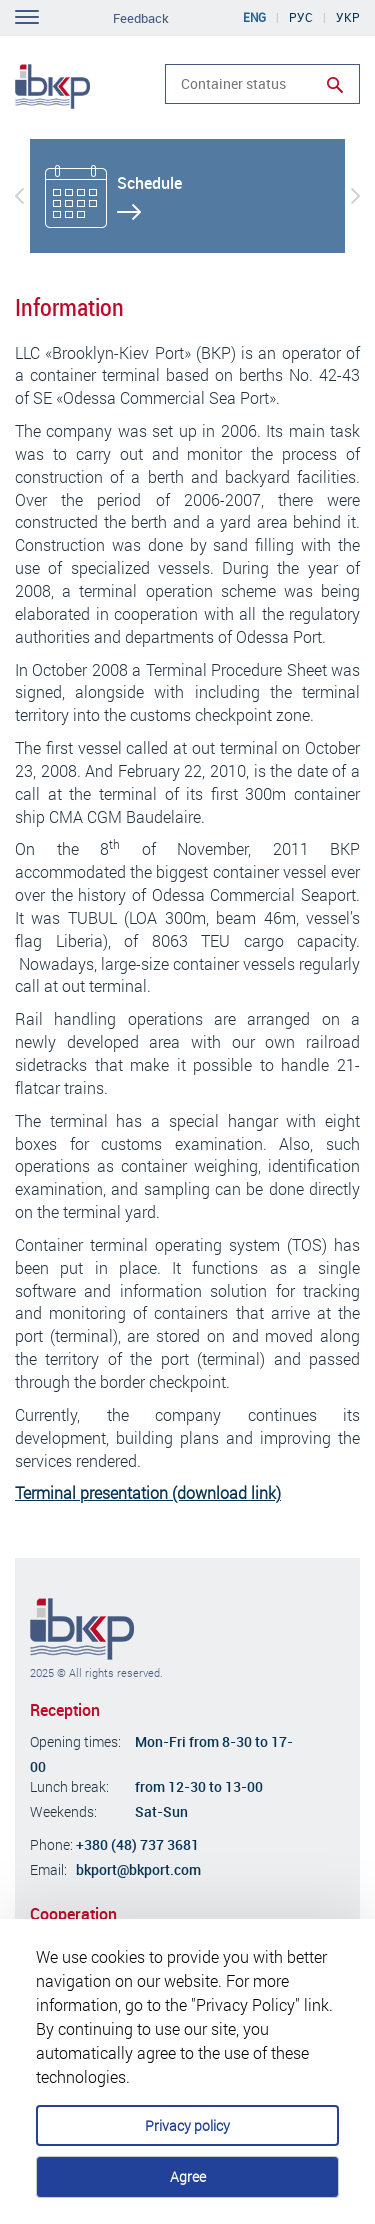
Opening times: (75, 1741)
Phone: (51, 1844)
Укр (348, 17)
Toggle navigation (27, 17)
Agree (188, 2176)
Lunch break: (69, 1786)
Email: (48, 1869)
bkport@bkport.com (138, 1869)
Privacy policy (187, 2125)
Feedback (141, 18)
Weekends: (63, 1811)
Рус (301, 17)
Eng (254, 17)
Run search (335, 85)
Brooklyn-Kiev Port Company (82, 1629)
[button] (19, 196)
